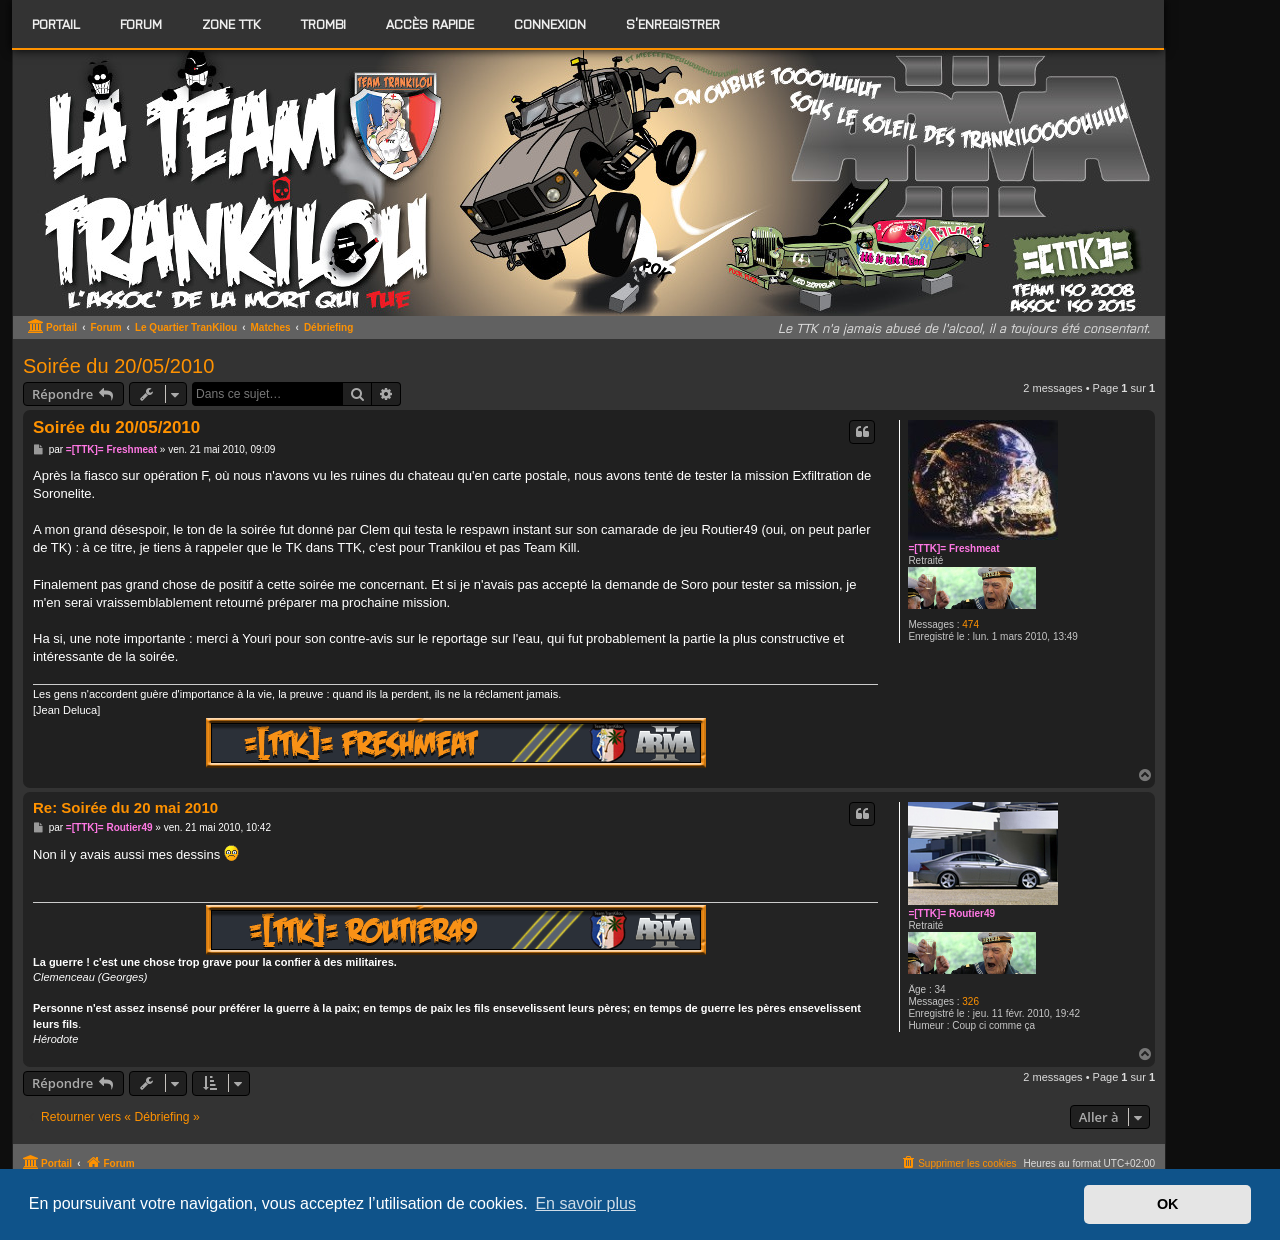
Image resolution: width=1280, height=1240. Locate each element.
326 (970, 1001)
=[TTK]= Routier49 (951, 913)
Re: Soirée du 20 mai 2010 (125, 807)
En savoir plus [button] (585, 1203)
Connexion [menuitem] (550, 23)
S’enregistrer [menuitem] (673, 23)
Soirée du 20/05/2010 (118, 366)
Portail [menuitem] (56, 23)
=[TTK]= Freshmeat (953, 548)
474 (970, 624)
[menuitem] (141, 24)
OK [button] (1168, 1204)
